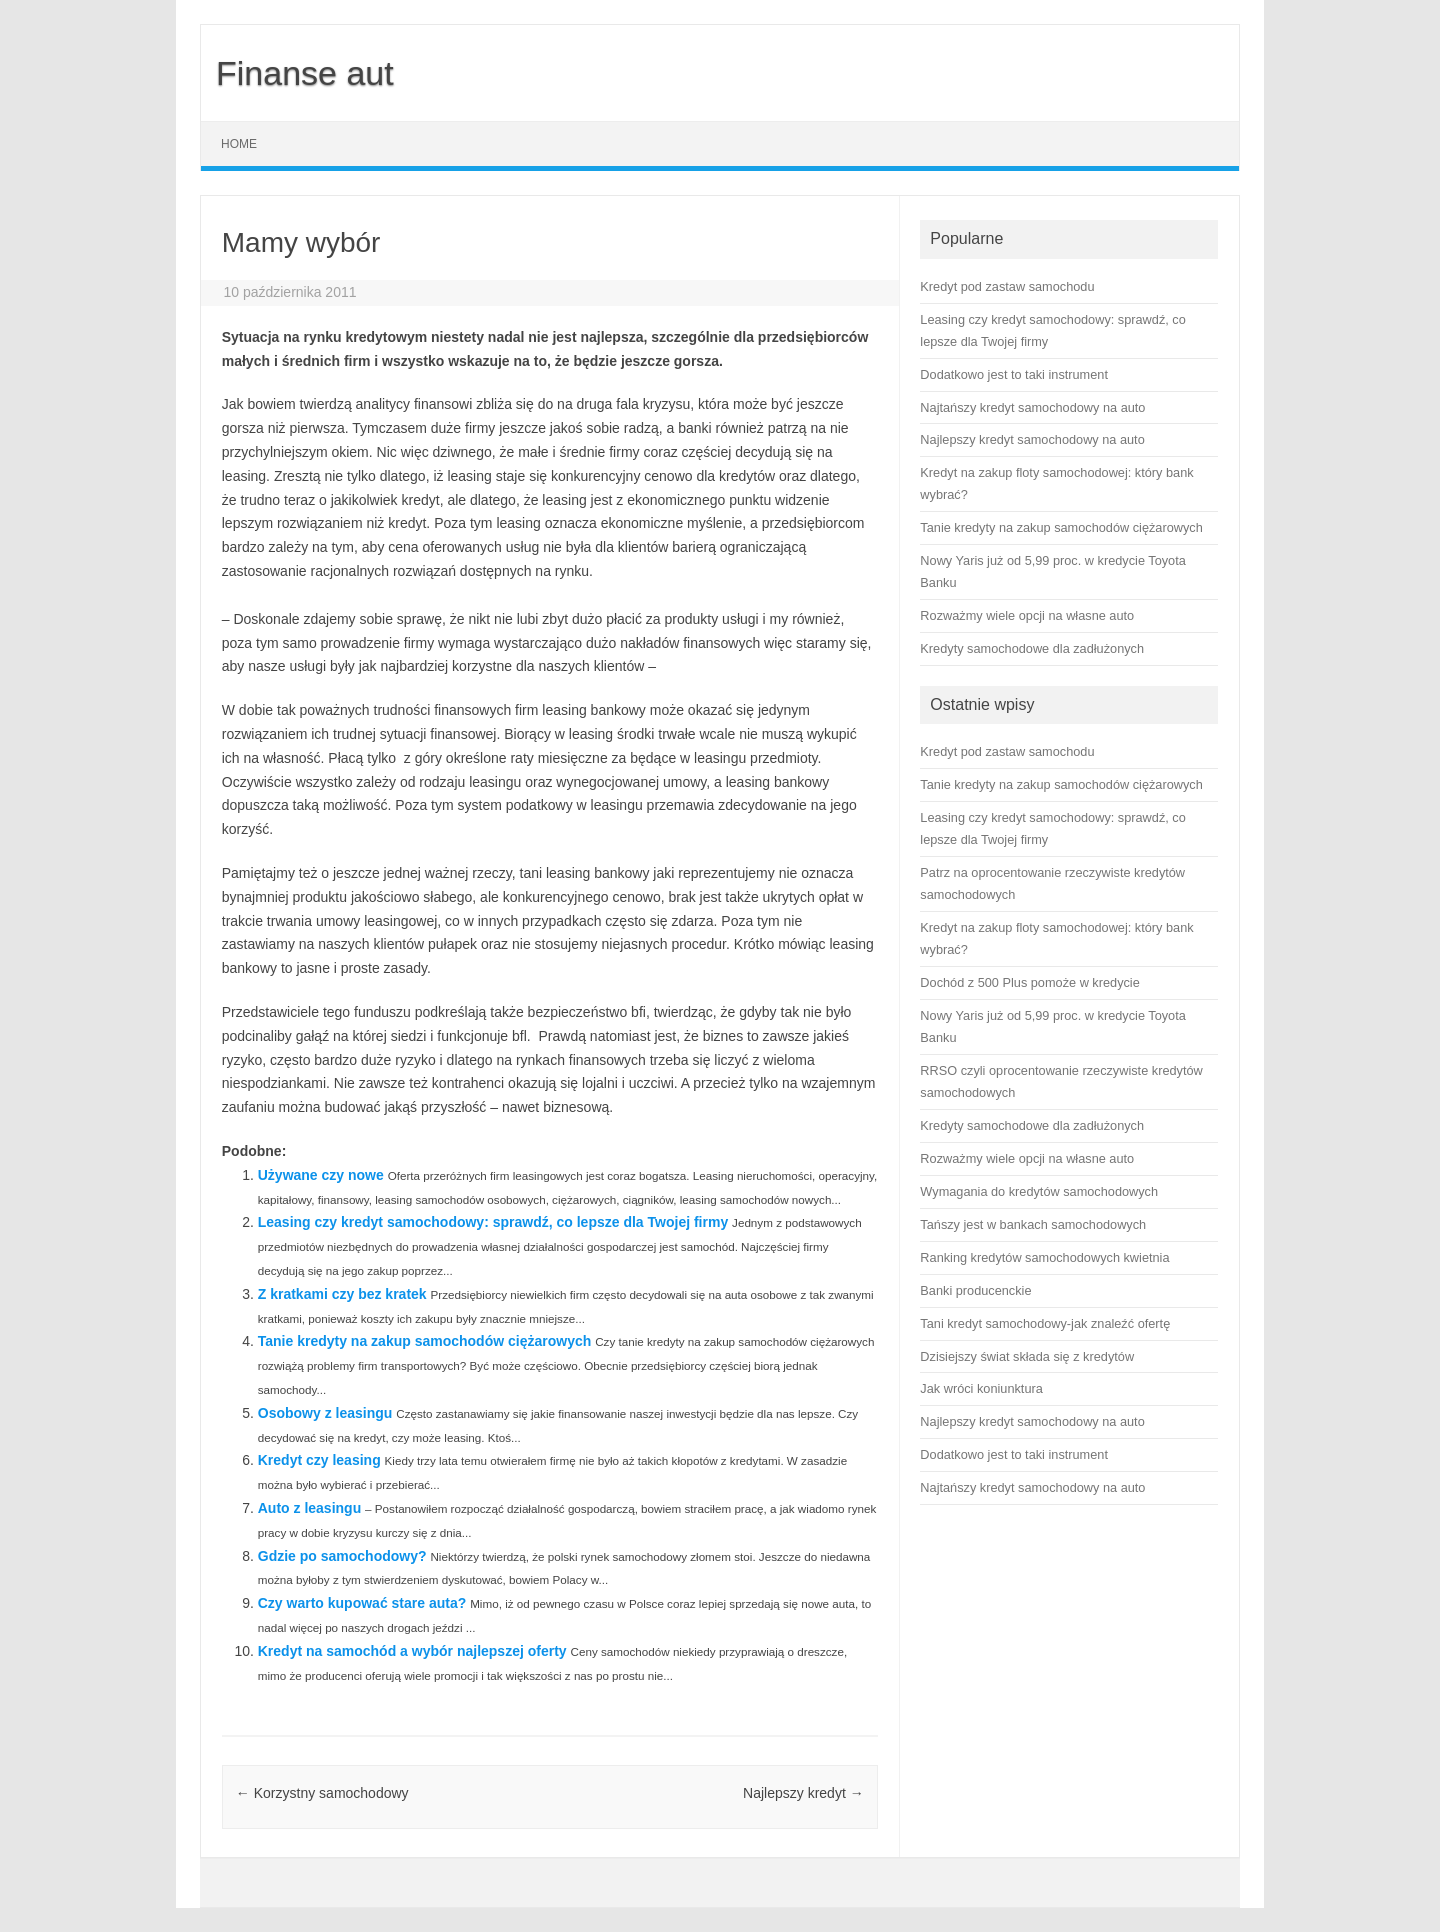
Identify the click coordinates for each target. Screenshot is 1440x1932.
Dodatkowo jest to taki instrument (1014, 1454)
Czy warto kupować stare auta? (362, 1603)
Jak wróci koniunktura (981, 1388)
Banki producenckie (975, 1290)
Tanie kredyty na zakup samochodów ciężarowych (425, 1341)
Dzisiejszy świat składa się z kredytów (1027, 1356)
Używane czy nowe (321, 1175)
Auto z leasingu (309, 1508)
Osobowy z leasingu (325, 1413)
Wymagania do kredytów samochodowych (1039, 1191)
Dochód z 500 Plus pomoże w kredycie (1029, 982)
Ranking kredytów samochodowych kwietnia (1044, 1257)
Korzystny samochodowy (322, 1793)
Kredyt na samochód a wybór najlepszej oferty (412, 1651)
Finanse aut (305, 73)
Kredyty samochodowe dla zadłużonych (1032, 1125)
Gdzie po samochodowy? (342, 1556)
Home (239, 144)
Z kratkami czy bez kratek (342, 1294)
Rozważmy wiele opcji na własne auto (1027, 1158)
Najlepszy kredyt (803, 1793)
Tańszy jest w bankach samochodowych (1033, 1224)
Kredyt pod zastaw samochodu (1007, 751)
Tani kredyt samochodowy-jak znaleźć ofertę (1045, 1323)
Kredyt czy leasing (319, 1460)
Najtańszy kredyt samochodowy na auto (1032, 1487)
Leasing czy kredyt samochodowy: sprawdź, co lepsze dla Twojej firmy (493, 1222)
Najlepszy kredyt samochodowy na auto (1032, 1421)
